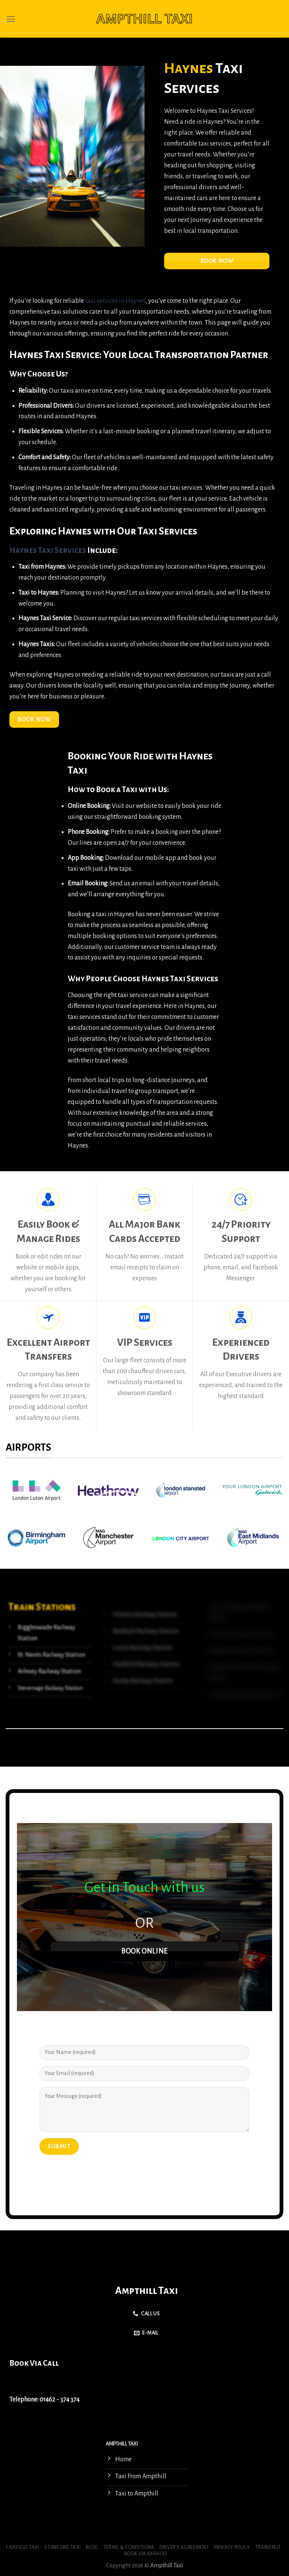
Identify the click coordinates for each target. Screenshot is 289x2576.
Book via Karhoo (145, 2553)
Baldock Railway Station (145, 1631)
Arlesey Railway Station (49, 1671)
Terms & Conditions (128, 2547)
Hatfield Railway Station (146, 1664)
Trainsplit (268, 2547)
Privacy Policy (232, 2547)
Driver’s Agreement (184, 2547)
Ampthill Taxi (146, 2290)
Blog (92, 2547)
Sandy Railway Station (143, 1680)
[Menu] (11, 19)
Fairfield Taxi (23, 2547)
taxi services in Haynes (115, 301)
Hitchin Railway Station (144, 1614)
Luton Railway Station (142, 1647)
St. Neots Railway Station (51, 1655)
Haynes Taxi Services (47, 550)
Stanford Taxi (62, 2547)
